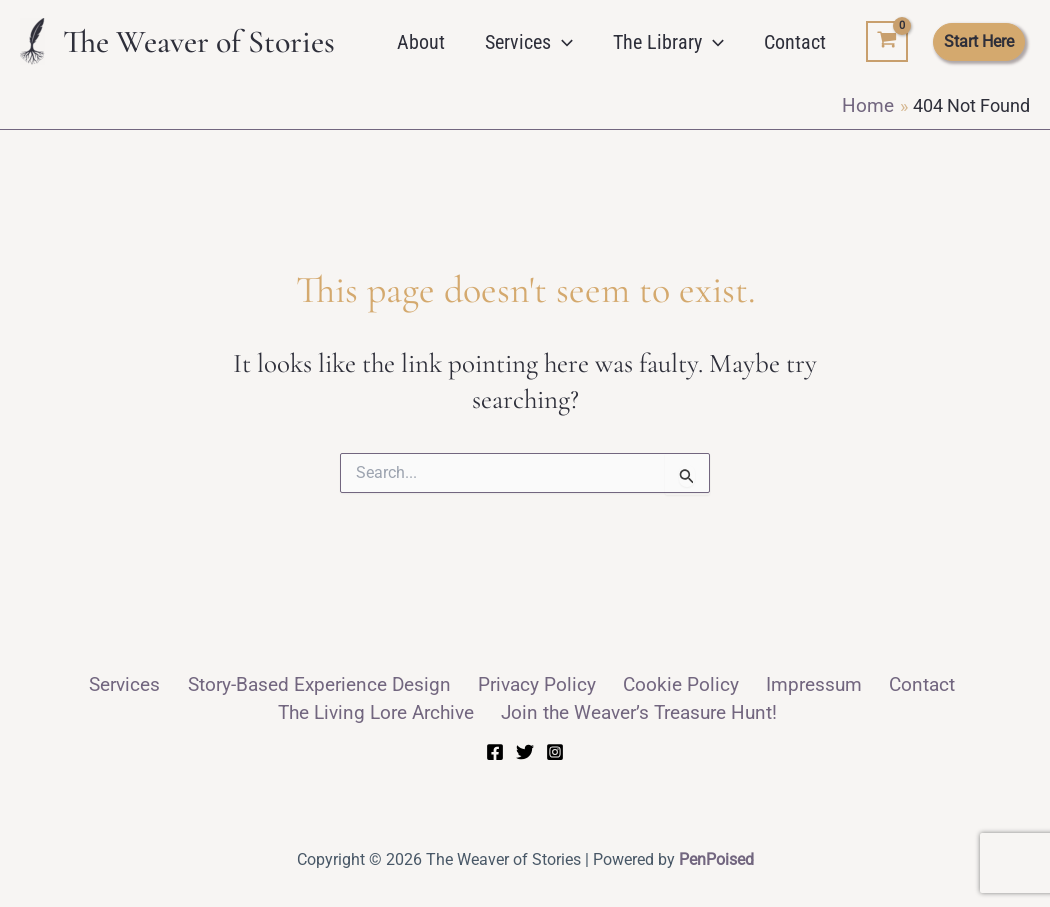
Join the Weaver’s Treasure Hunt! (530, 710)
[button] (562, 42)
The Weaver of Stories (199, 41)
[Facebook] (495, 749)
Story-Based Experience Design (241, 683)
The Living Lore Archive (917, 683)
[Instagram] (555, 749)
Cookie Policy (563, 683)
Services (529, 42)
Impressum (679, 683)
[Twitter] (525, 749)
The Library (668, 42)
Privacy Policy (437, 683)
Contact (795, 42)
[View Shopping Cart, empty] (887, 42)
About (421, 42)
